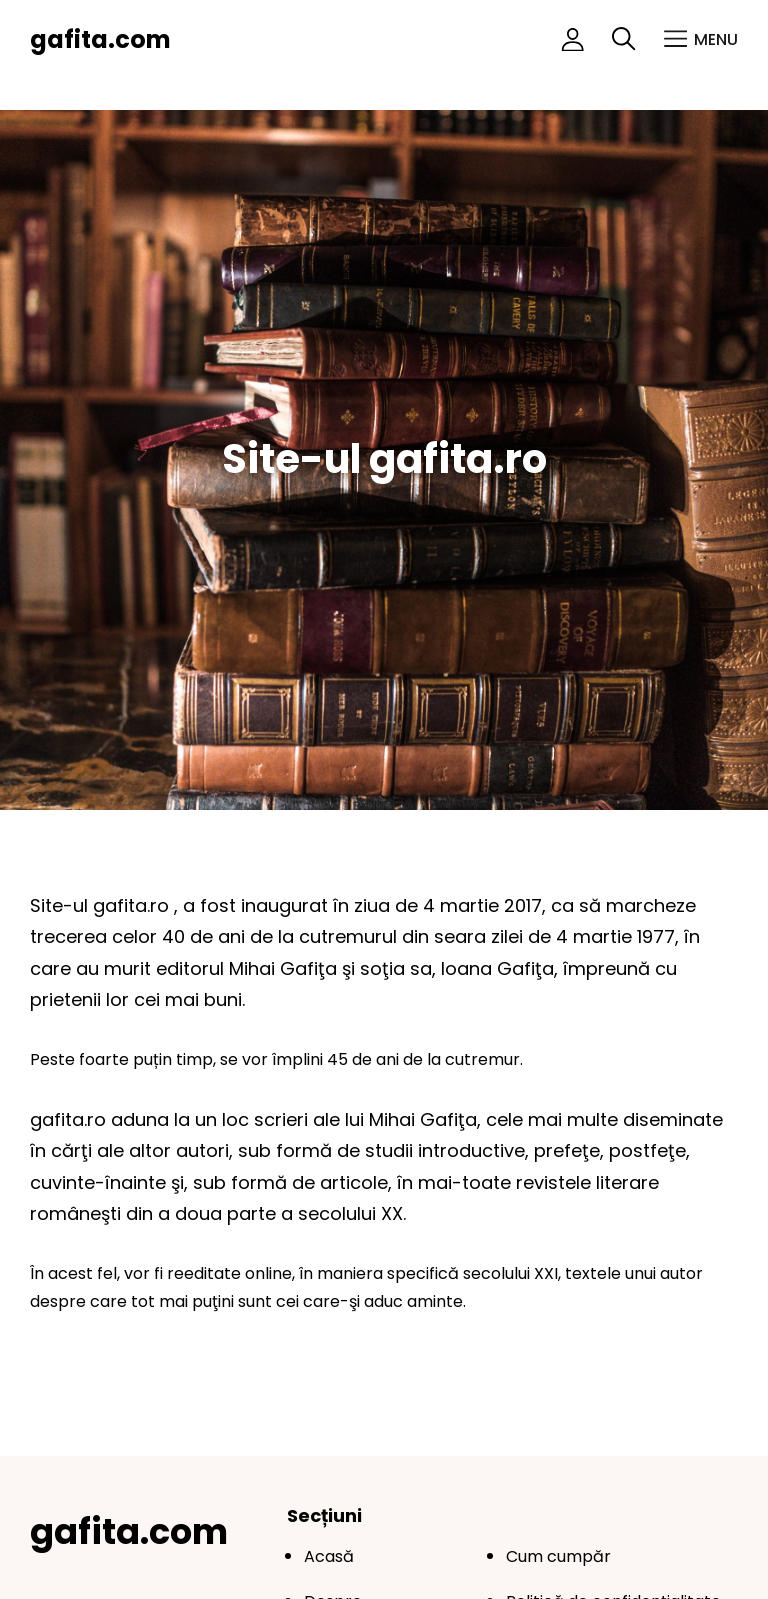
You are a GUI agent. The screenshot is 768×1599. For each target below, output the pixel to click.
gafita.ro (133, 905)
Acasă (329, 1556)
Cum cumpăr (558, 1556)
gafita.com (100, 39)
